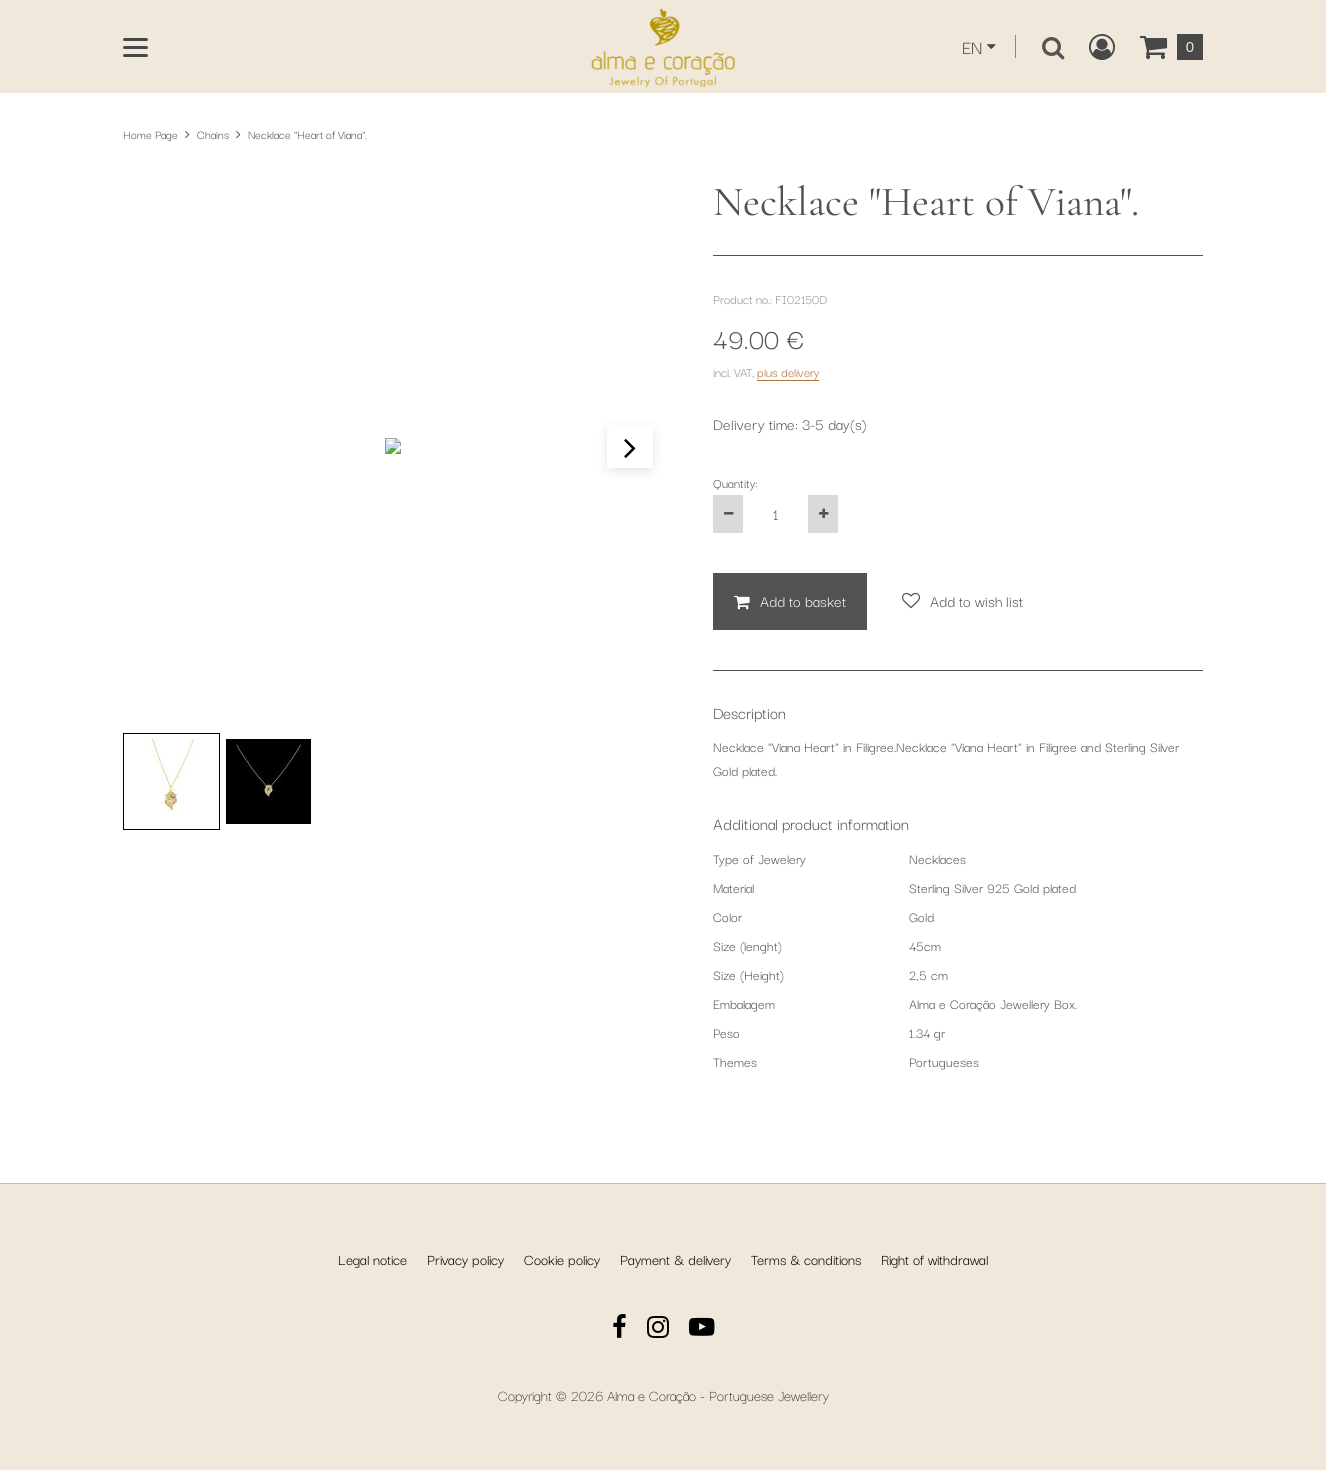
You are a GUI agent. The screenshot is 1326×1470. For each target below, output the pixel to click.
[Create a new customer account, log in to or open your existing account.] (1102, 47)
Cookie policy (562, 1259)
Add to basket (803, 600)
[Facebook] (619, 1329)
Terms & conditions (806, 1259)
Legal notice (372, 1259)
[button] (630, 446)
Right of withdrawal (934, 1259)
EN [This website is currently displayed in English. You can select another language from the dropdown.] (972, 46)
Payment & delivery (675, 1259)
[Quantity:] (775, 514)
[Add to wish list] (962, 601)
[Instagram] (658, 1329)
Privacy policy (465, 1259)
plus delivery (788, 371)
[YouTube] (702, 1329)
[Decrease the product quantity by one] (728, 514)
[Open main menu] (135, 47)
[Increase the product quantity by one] (823, 514)
